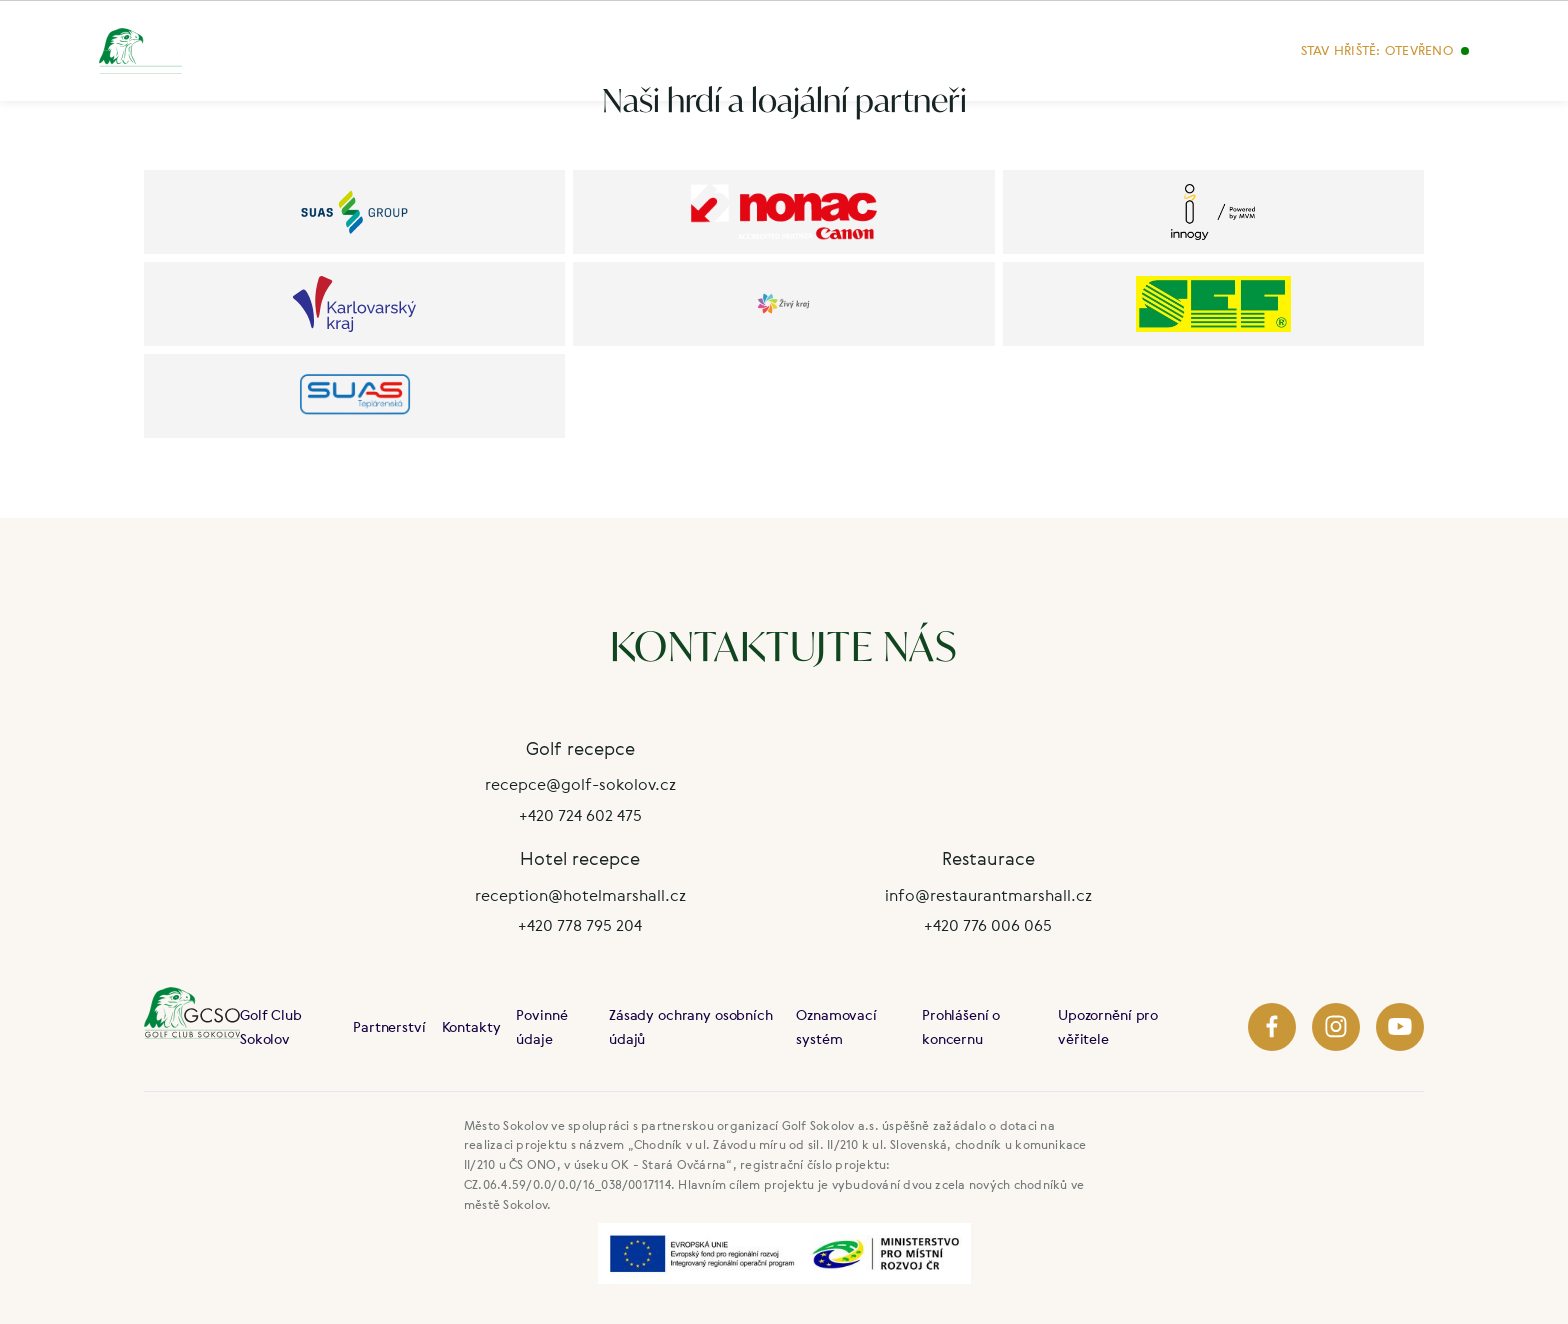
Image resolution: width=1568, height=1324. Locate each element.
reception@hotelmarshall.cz (580, 895)
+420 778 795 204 (580, 925)
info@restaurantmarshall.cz (988, 895)
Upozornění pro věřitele (1108, 1026)
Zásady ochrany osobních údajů (691, 1026)
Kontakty (471, 1026)
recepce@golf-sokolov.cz (580, 784)
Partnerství (389, 1026)
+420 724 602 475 (580, 815)
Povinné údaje (541, 1026)
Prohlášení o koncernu (961, 1026)
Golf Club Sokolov (271, 1026)
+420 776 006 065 (988, 925)
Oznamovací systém (836, 1026)
